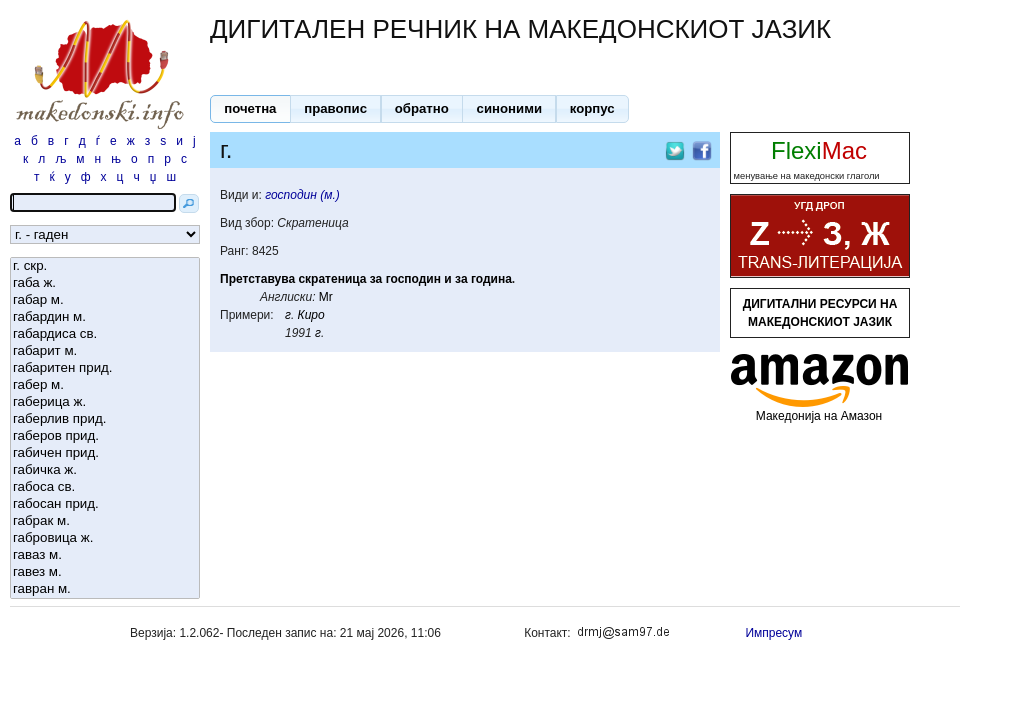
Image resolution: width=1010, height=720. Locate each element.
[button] (250, 109)
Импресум (773, 633)
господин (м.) (302, 195)
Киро (311, 315)
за (376, 279)
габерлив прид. (105, 419)
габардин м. (105, 317)
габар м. (105, 300)
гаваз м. (105, 555)
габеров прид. (105, 436)
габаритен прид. (105, 368)
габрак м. (105, 521)
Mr (326, 297)
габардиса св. (105, 334)
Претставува (257, 279)
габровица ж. (105, 538)
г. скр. (105, 266)
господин (413, 279)
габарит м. (105, 351)
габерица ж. (105, 402)
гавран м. (105, 589)
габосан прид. (105, 504)
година (491, 279)
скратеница (332, 279)
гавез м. (105, 572)
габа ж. (105, 283)
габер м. (105, 385)
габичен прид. (105, 453)
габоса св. (105, 487)
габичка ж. (105, 470)
